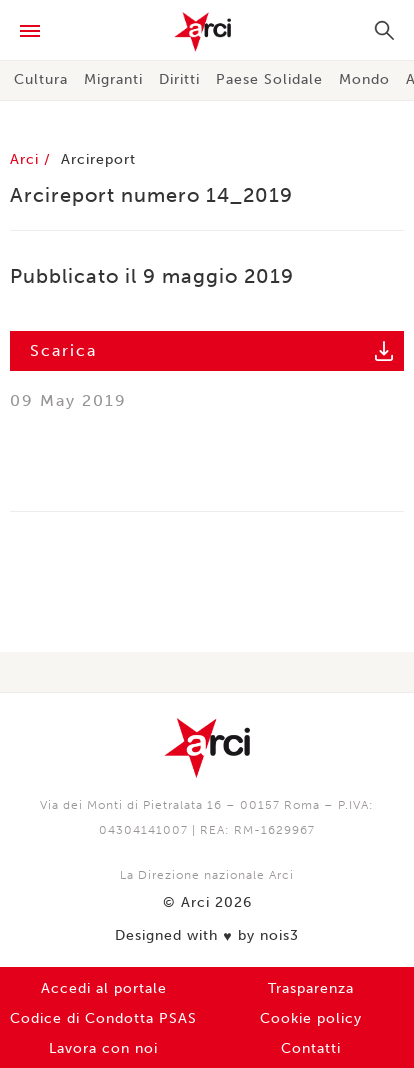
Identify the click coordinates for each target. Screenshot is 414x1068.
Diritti (179, 79)
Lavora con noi (103, 1048)
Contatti (311, 1048)
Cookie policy (311, 1018)
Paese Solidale (269, 79)
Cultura (41, 79)
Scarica (63, 350)
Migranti (113, 79)
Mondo (364, 79)
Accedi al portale (104, 988)
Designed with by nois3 (206, 936)
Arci (207, 32)
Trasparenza (311, 988)
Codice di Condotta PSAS (103, 1018)
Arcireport (98, 159)
